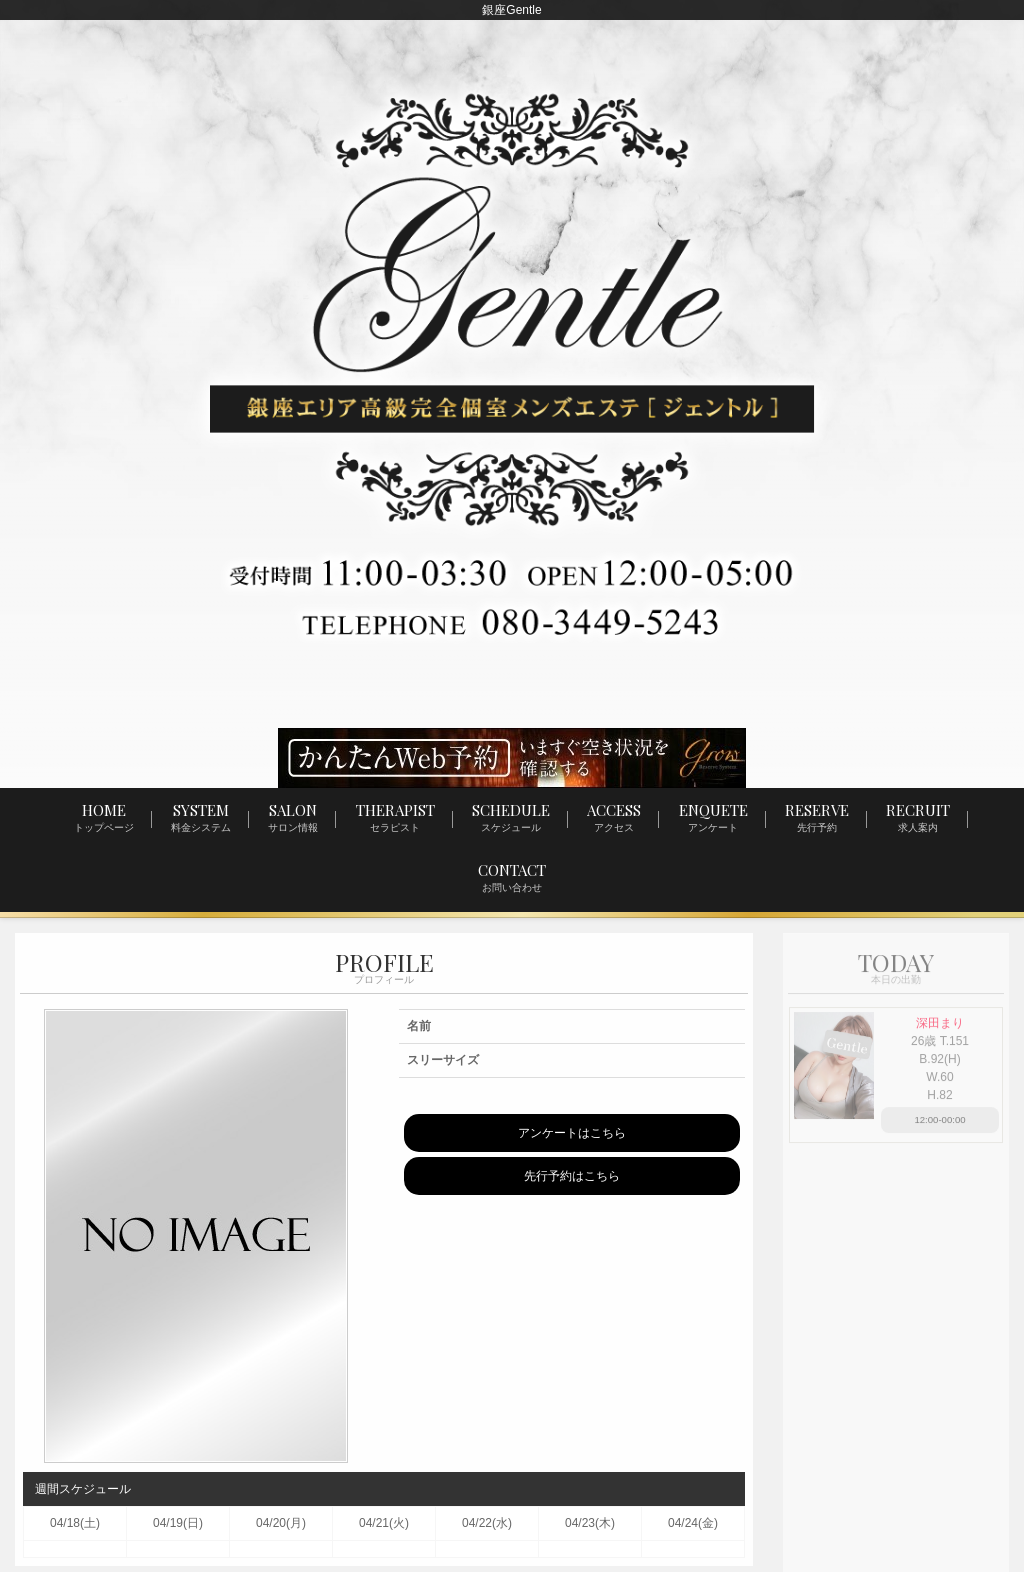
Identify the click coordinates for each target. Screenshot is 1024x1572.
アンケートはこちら (572, 1134)
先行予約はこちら (572, 1177)
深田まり (940, 1024)
